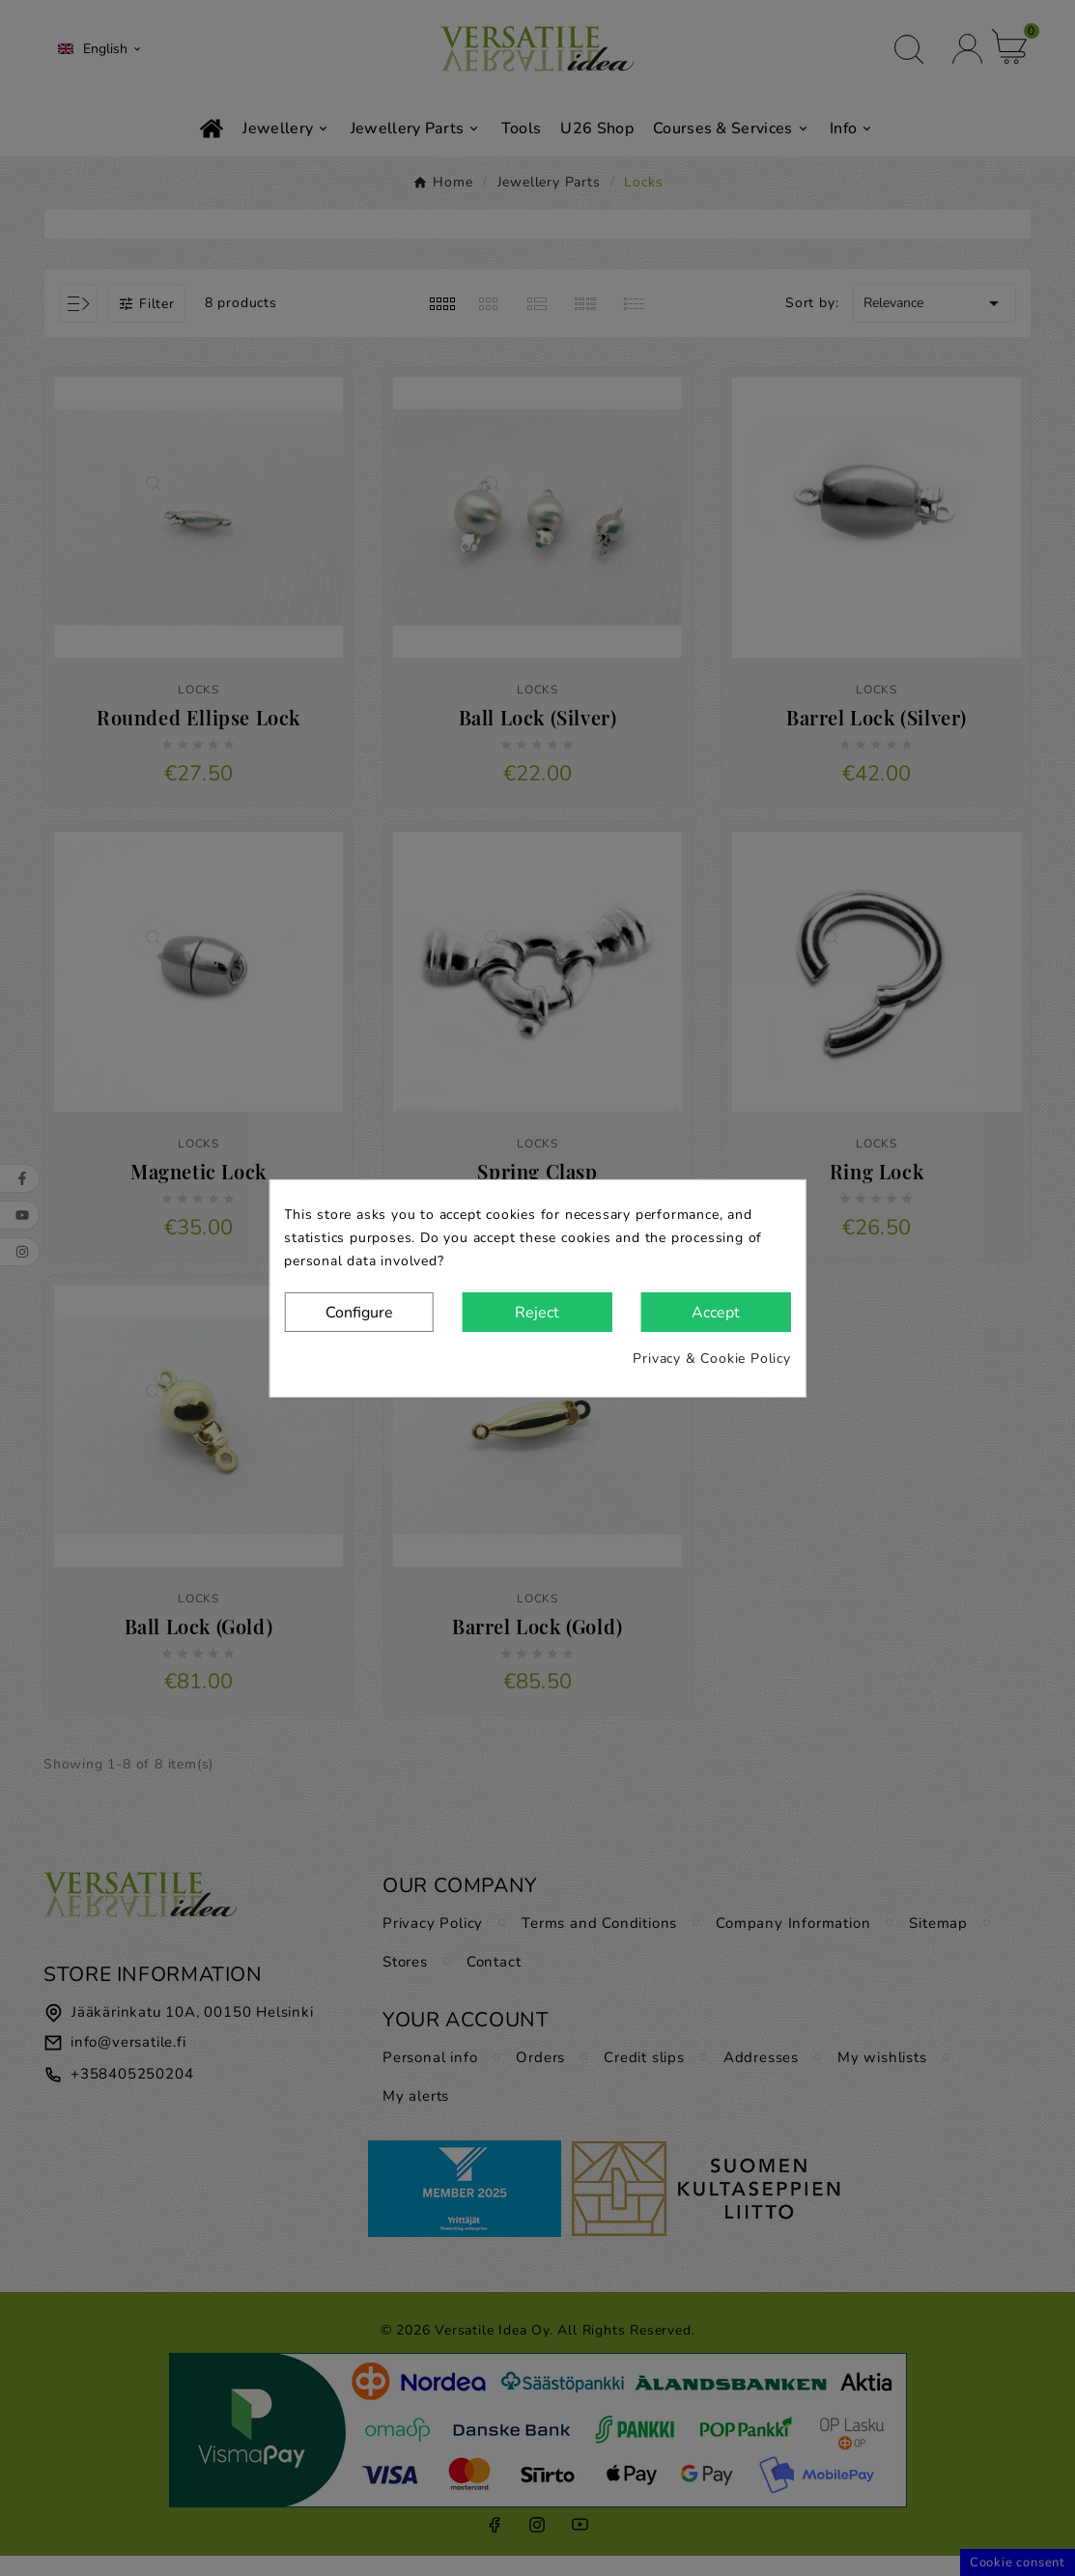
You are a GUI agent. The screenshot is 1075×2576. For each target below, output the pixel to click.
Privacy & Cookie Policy (711, 1358)
